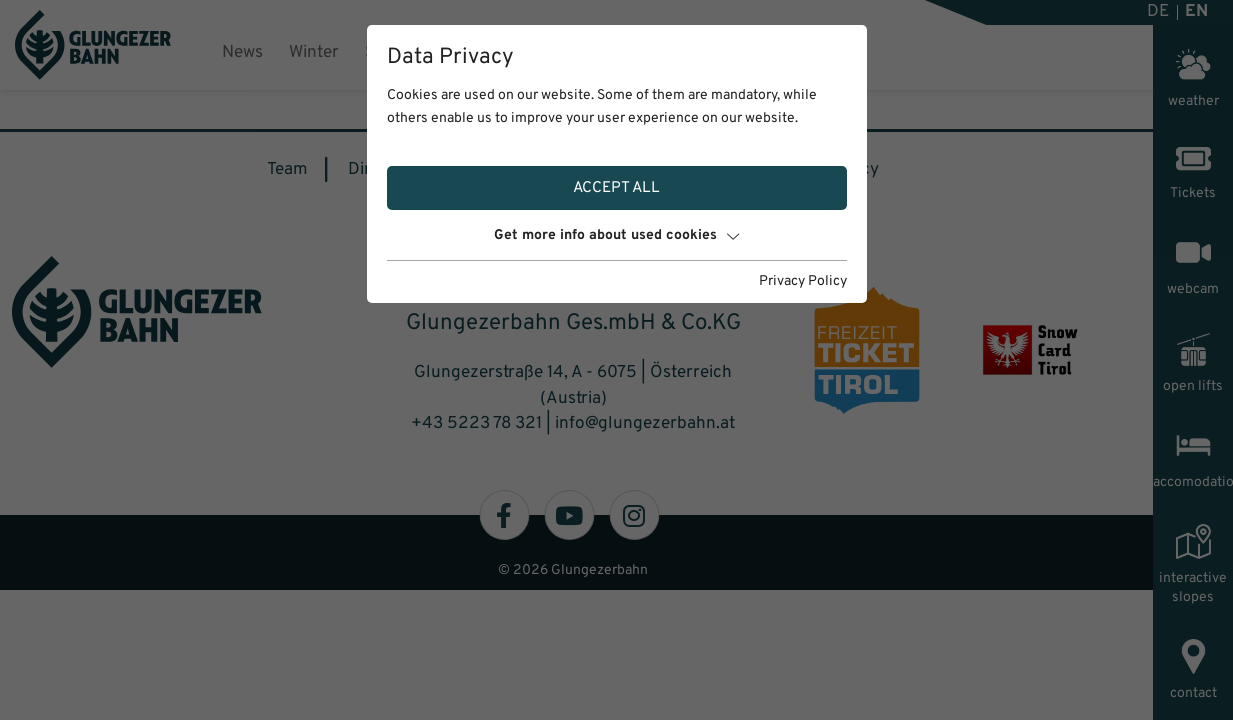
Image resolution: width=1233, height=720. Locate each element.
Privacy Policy (803, 281)
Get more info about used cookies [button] (616, 235)
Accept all (616, 188)
